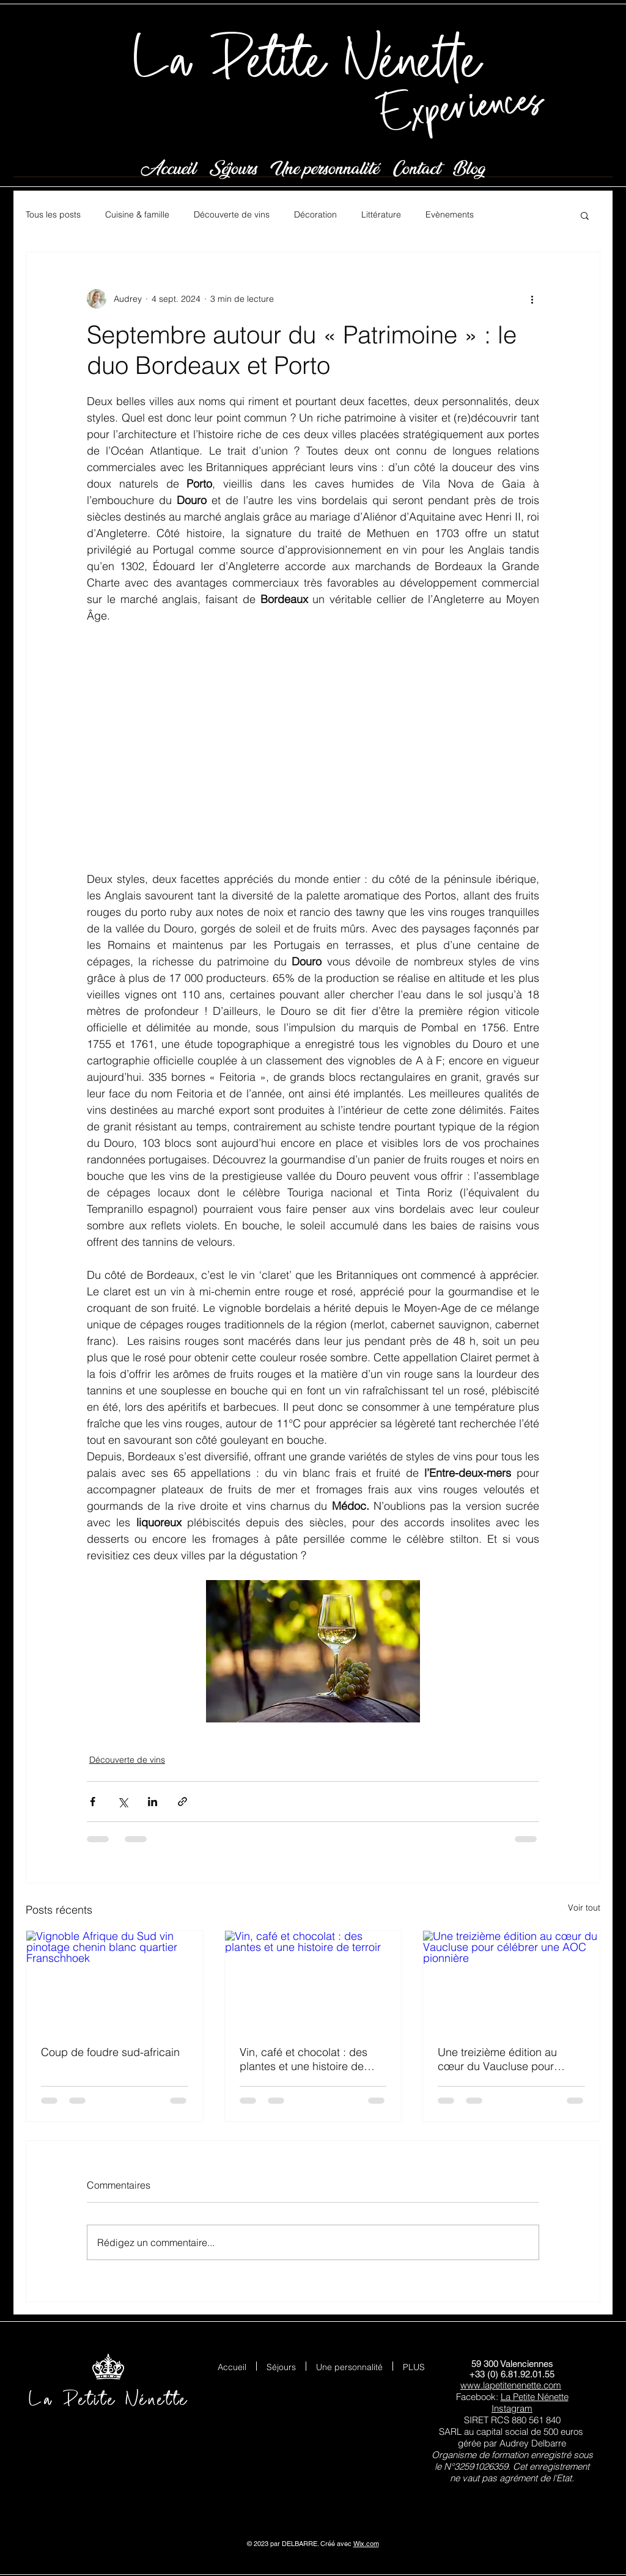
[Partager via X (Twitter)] (122, 1801)
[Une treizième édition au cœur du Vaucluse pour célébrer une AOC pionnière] (511, 1980)
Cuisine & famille (137, 214)
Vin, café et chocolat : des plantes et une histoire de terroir (303, 2059)
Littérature (381, 214)
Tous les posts (53, 214)
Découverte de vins (232, 214)
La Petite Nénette (535, 2396)
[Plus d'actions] (532, 298)
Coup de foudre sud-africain (110, 2052)
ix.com (369, 2543)
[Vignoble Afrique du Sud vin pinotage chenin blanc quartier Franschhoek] (114, 1980)
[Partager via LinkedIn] (152, 1801)
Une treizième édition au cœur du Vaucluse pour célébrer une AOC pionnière (507, 2059)
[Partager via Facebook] (92, 1801)
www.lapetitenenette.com (510, 2385)
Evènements (449, 214)
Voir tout (584, 1907)
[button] (585, 215)
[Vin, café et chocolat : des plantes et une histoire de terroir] (313, 1980)
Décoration (315, 214)
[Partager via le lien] (182, 1801)
